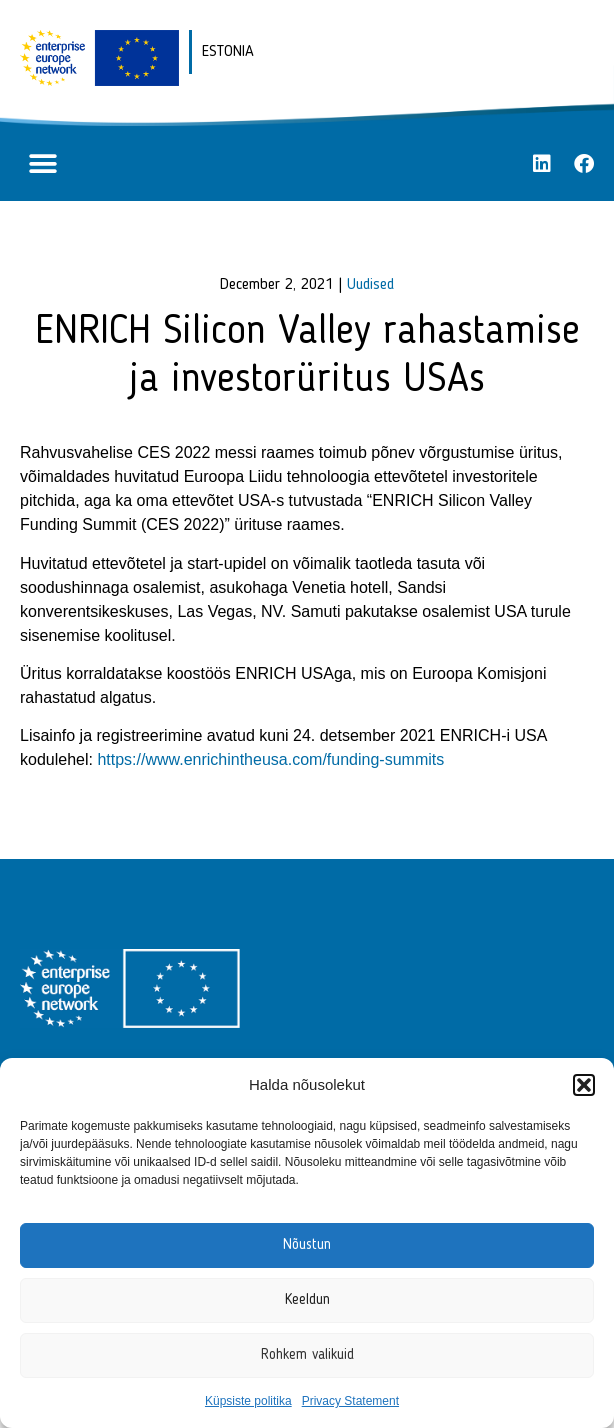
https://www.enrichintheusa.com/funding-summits (270, 759)
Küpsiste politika (248, 1401)
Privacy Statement (350, 1401)
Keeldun (307, 1300)
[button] (584, 1085)
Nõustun (307, 1245)
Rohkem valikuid (307, 1355)
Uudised (370, 285)
